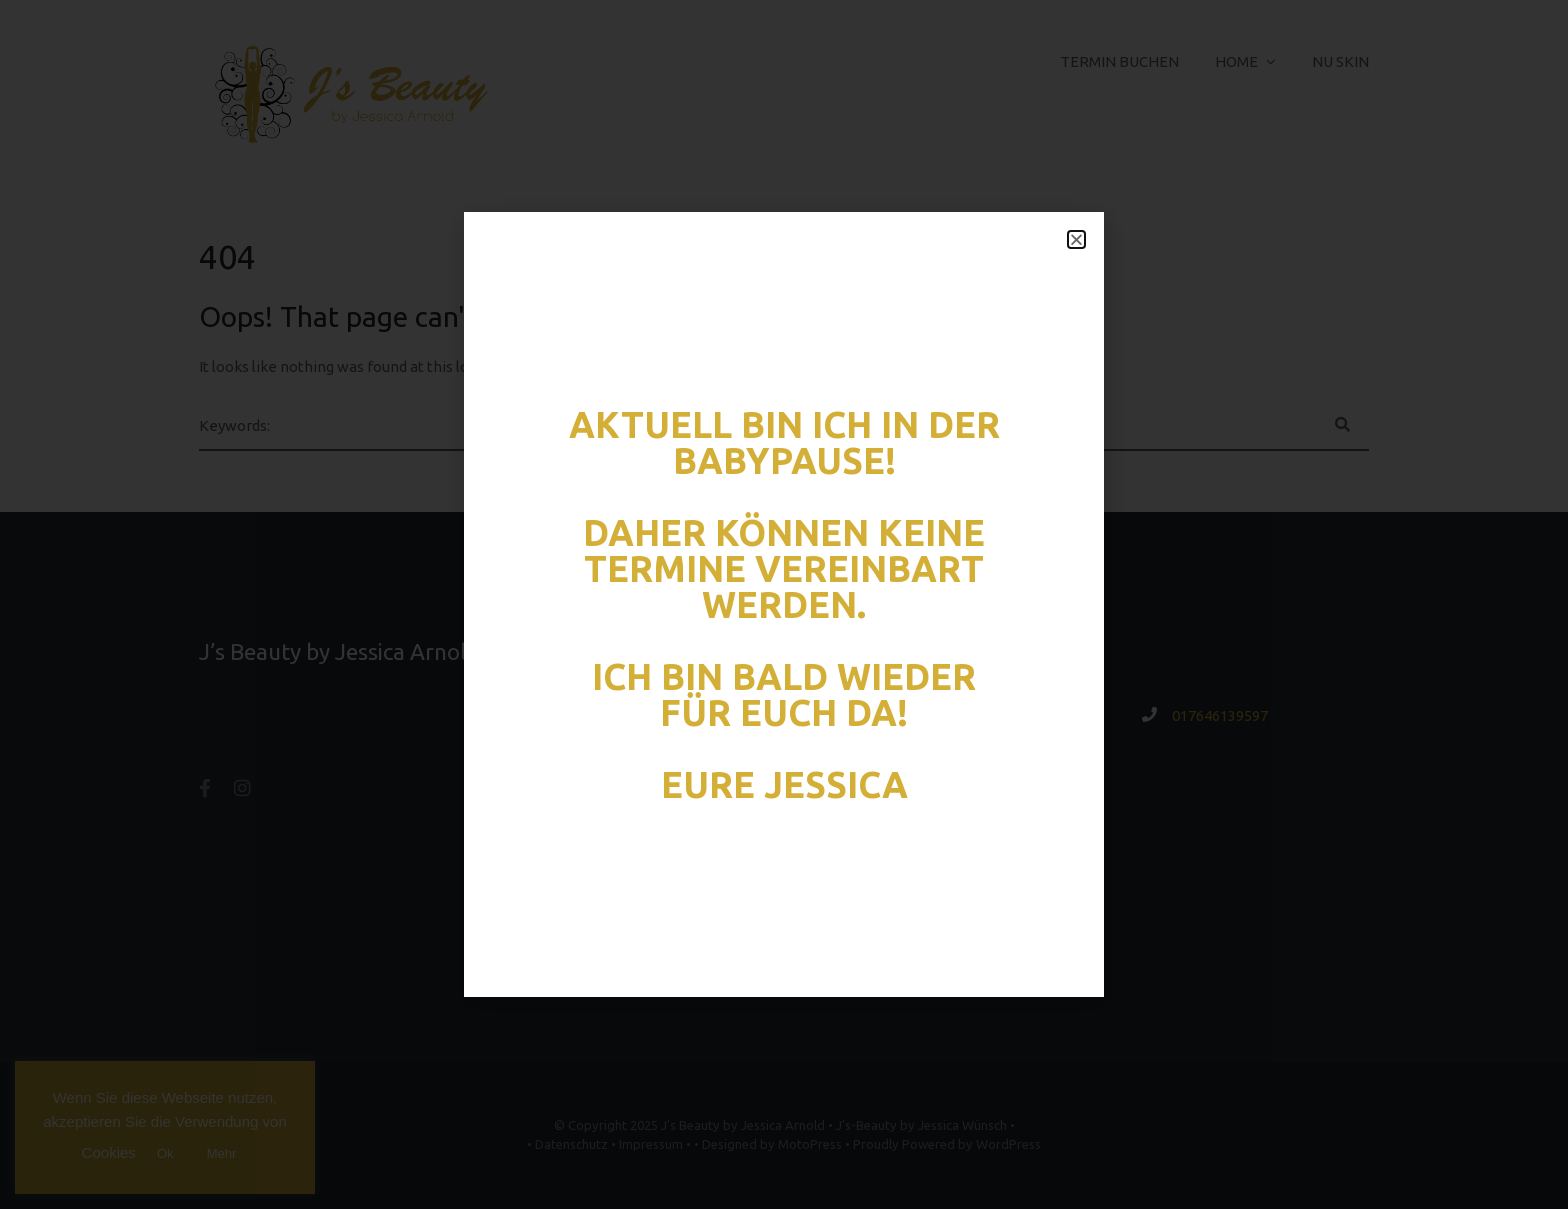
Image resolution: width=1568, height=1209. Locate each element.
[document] (784, 604)
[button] (1076, 239)
